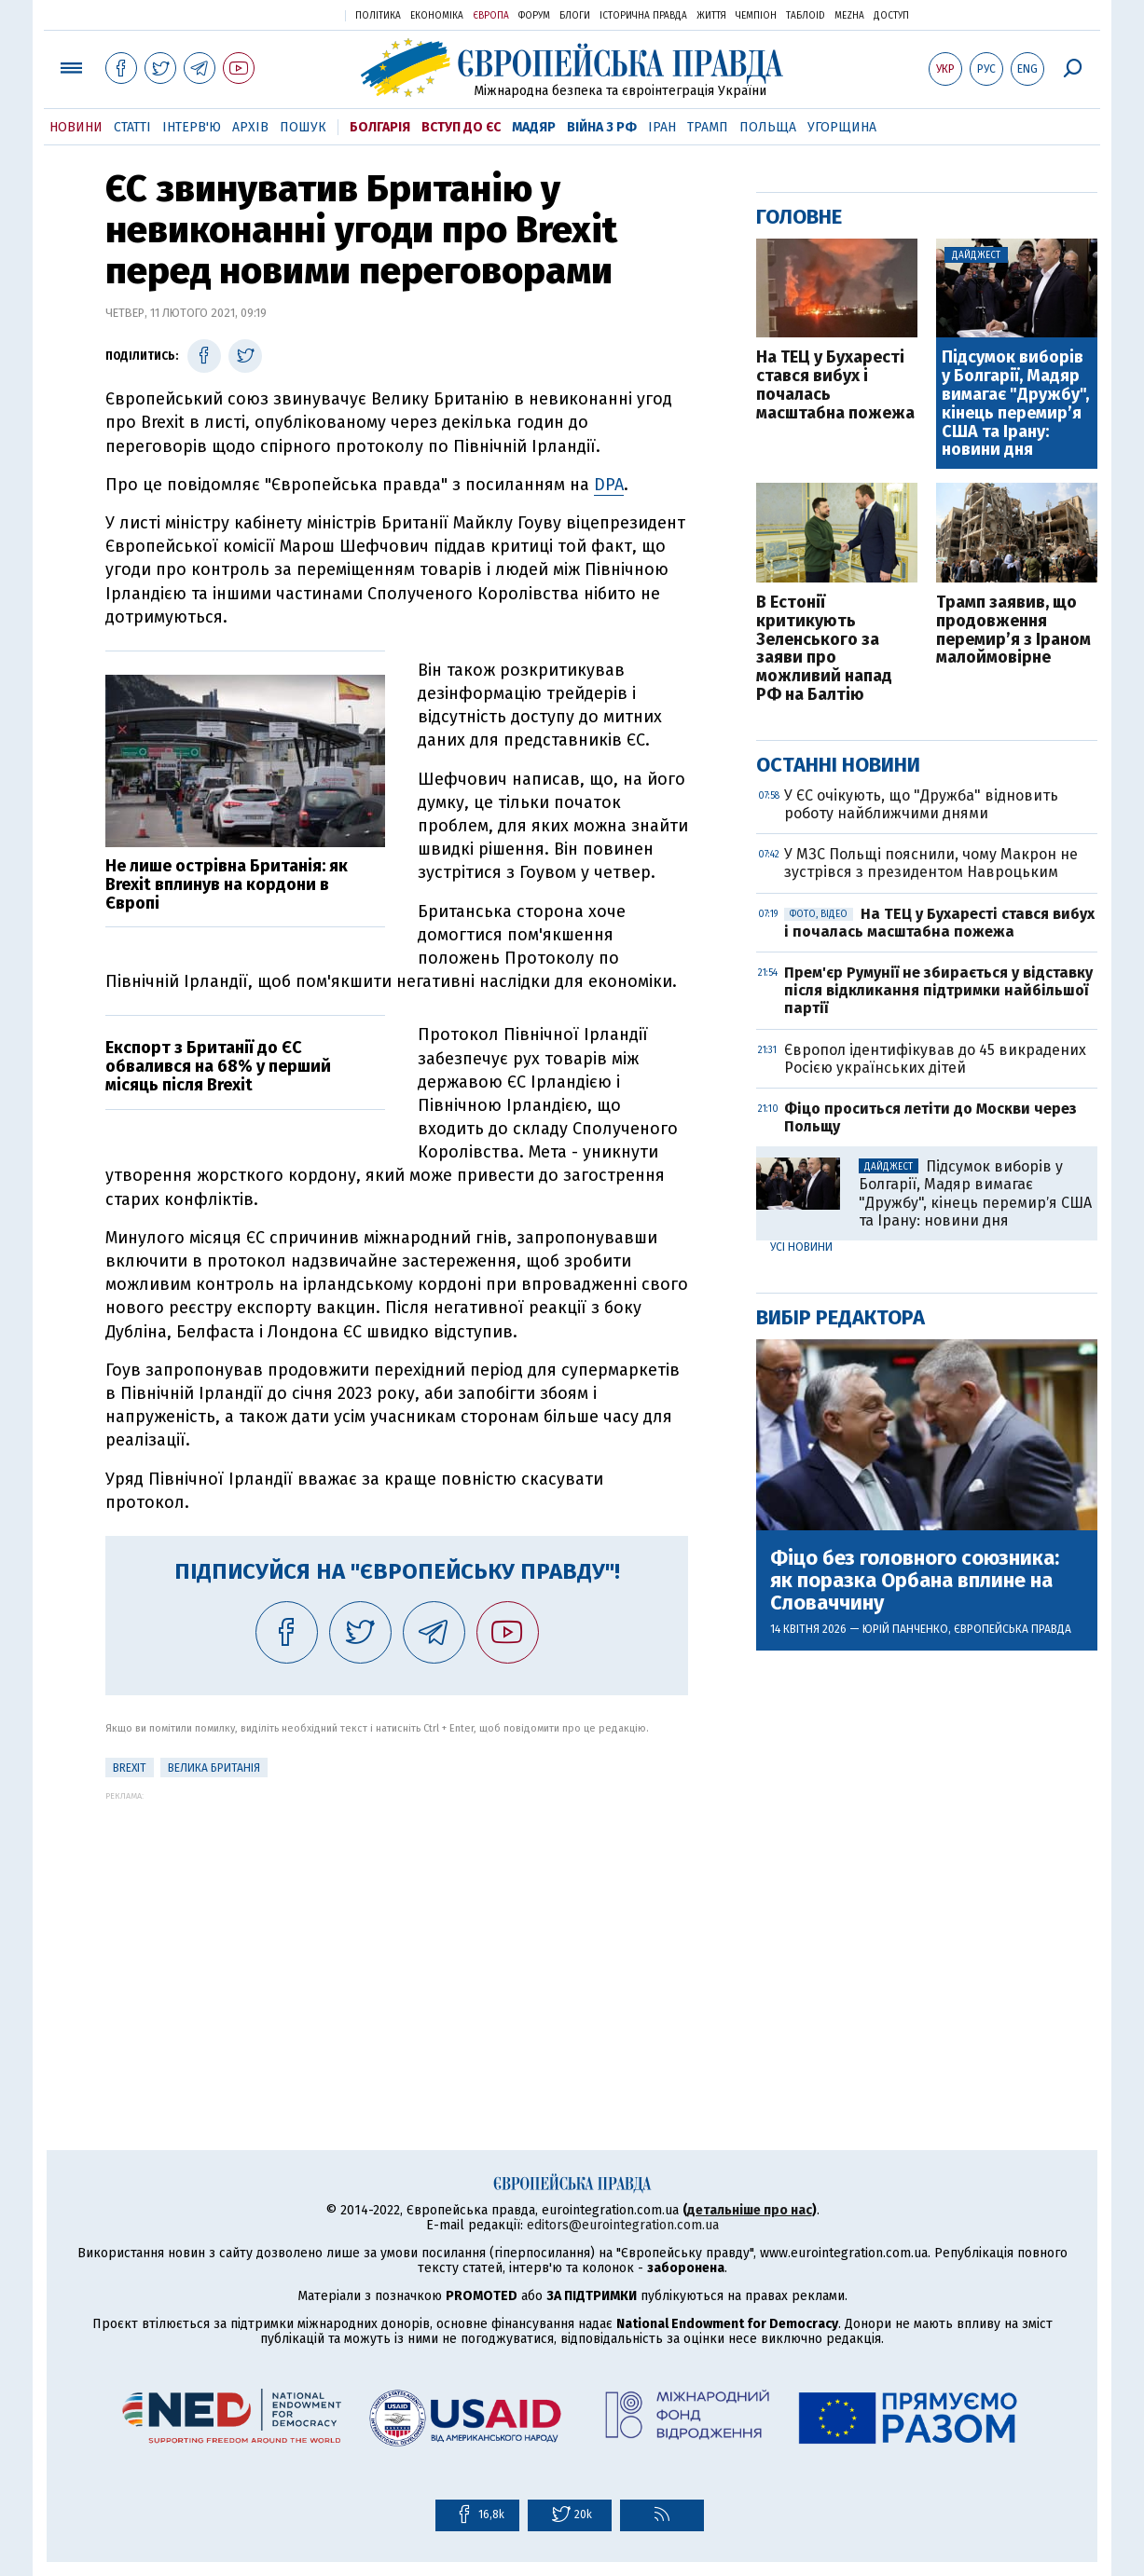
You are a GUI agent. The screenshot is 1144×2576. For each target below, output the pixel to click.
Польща (767, 127)
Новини (76, 127)
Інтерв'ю (191, 127)
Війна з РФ (602, 127)
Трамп (707, 127)
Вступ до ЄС (461, 127)
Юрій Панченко (905, 1629)
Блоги (574, 15)
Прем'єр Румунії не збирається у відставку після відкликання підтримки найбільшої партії (938, 990)
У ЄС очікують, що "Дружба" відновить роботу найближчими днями (921, 804)
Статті (132, 127)
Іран (662, 127)
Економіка (436, 15)
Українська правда (285, 14)
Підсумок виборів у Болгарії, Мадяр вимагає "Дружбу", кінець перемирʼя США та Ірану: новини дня (1015, 404)
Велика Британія (214, 1767)
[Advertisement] (396, 1931)
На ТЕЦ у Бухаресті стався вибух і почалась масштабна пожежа (835, 385)
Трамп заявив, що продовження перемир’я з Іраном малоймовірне (1013, 630)
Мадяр (534, 127)
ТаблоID (805, 15)
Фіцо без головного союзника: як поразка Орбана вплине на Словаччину (914, 1581)
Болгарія (380, 127)
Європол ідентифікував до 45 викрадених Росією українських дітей (935, 1058)
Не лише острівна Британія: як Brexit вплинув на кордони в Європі (226, 884)
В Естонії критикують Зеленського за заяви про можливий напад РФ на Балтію (824, 649)
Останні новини (838, 764)
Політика (378, 15)
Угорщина (841, 127)
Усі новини (801, 1247)
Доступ (891, 15)
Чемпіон (756, 15)
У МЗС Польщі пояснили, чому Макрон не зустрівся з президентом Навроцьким (931, 863)
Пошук (303, 127)
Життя (711, 15)
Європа (491, 15)
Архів (250, 127)
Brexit (129, 1767)
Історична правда (643, 15)
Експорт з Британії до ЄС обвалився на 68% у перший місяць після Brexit (218, 1066)
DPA (609, 484)
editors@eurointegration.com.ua (623, 2225)
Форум (534, 15)
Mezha (849, 15)
